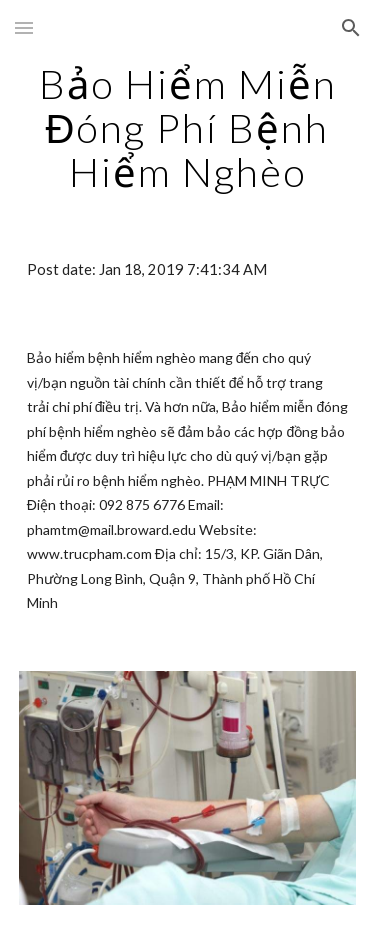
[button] (24, 27)
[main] (188, 128)
